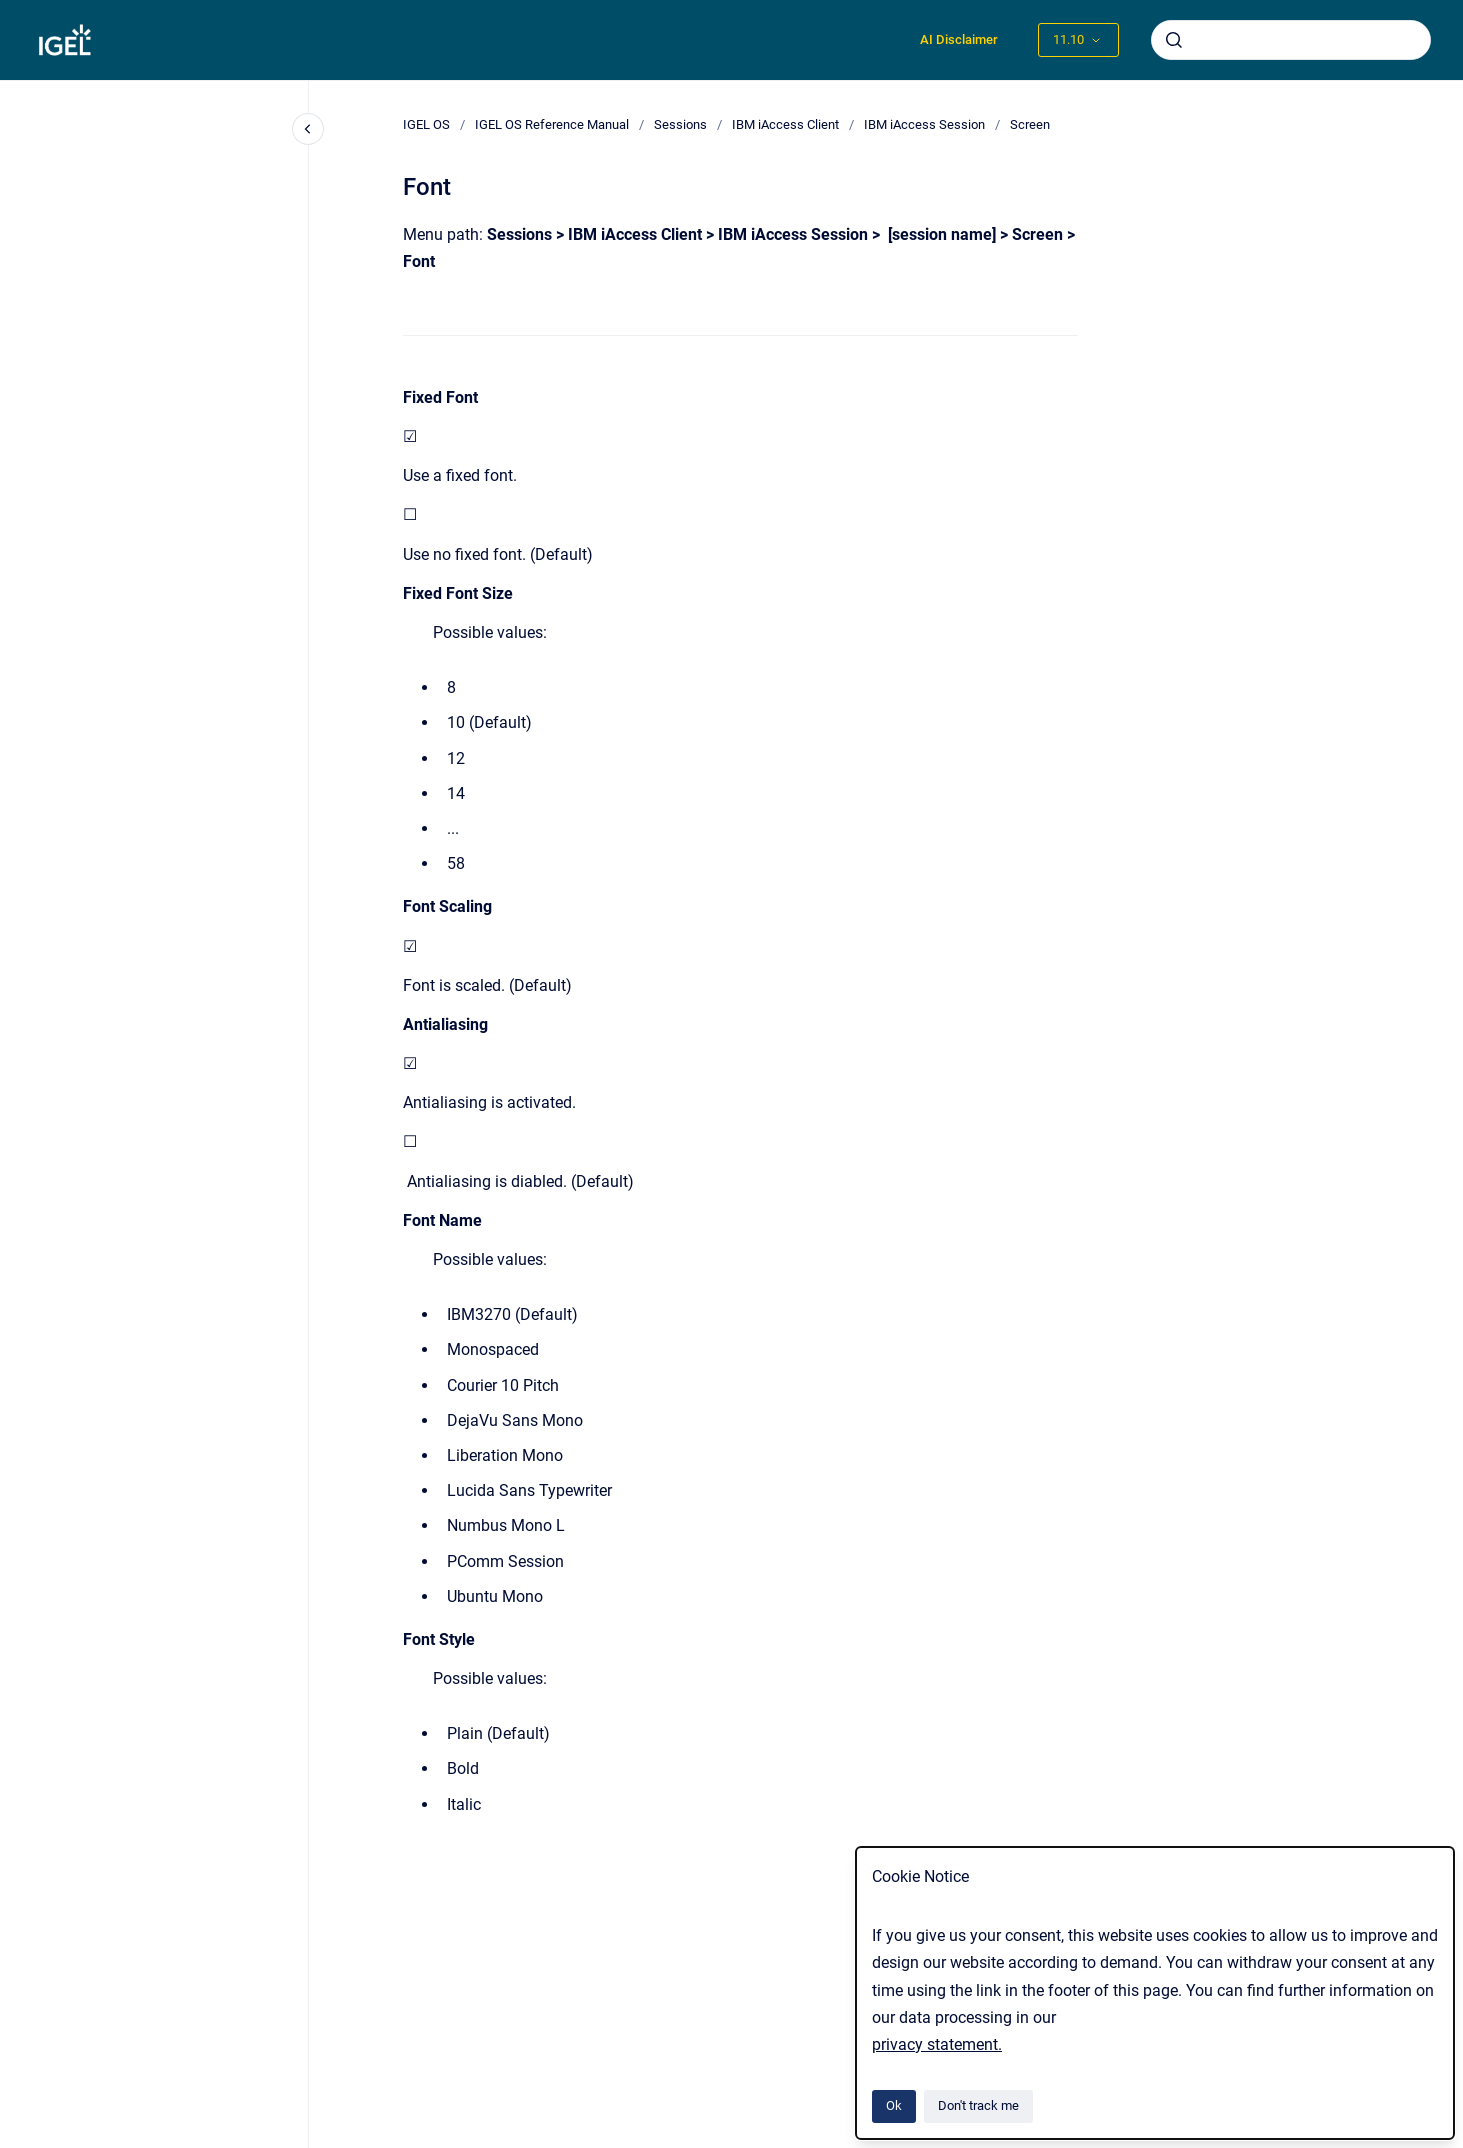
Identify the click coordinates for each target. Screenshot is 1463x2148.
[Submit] (1174, 40)
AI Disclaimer (959, 39)
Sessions (680, 124)
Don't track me (978, 2105)
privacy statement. (937, 2044)
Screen (1030, 124)
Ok (894, 2105)
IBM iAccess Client (785, 124)
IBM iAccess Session (924, 124)
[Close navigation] (308, 129)
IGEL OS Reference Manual (552, 124)
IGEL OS (426, 124)
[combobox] (1291, 40)
